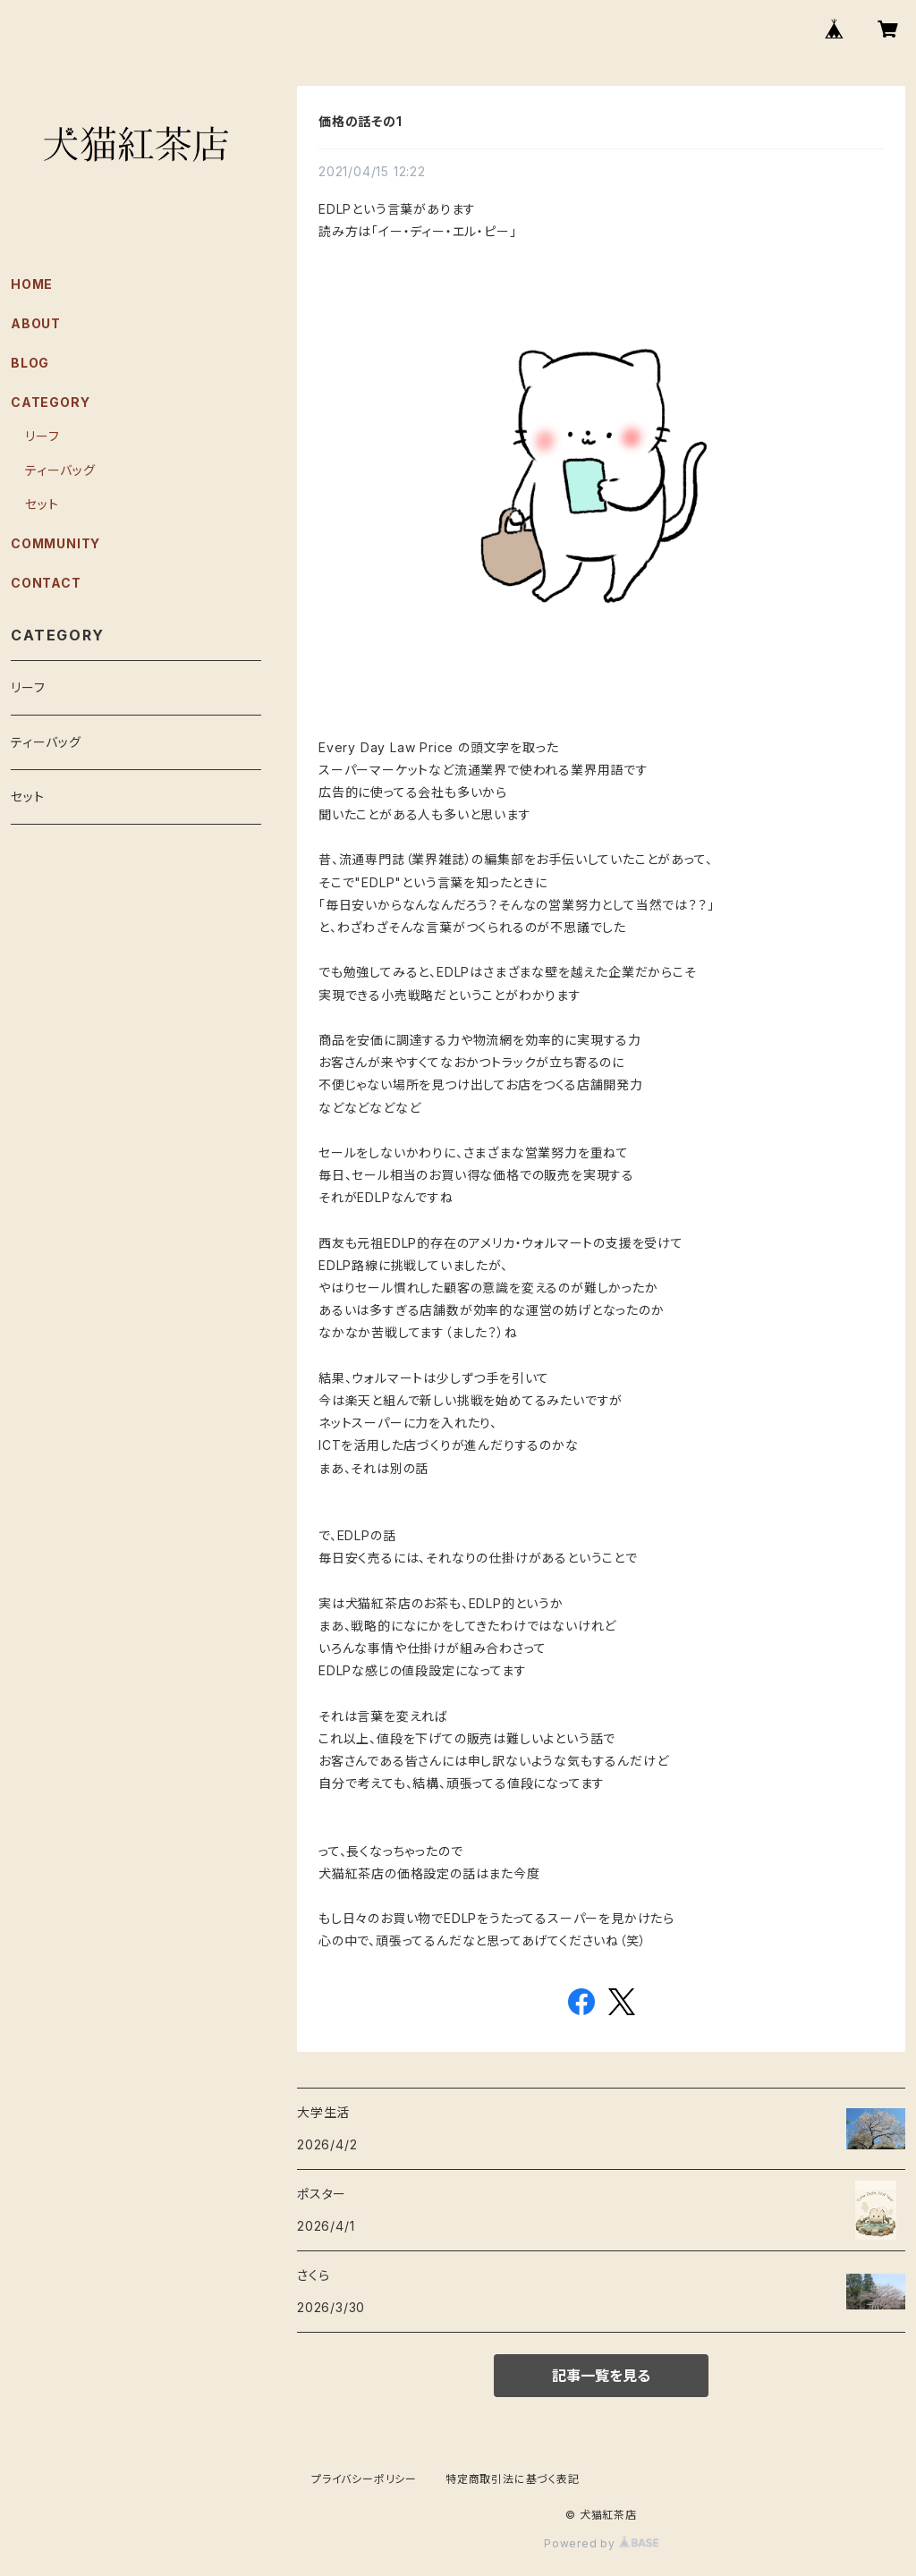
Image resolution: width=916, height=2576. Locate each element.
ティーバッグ (60, 470)
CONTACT (46, 582)
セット (41, 504)
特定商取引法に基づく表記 (512, 2479)
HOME (32, 284)
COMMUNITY (55, 543)
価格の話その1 (360, 121)
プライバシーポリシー (364, 2479)
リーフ (42, 436)
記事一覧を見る (601, 2376)
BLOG (30, 362)
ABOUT (36, 323)
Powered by (601, 2543)
